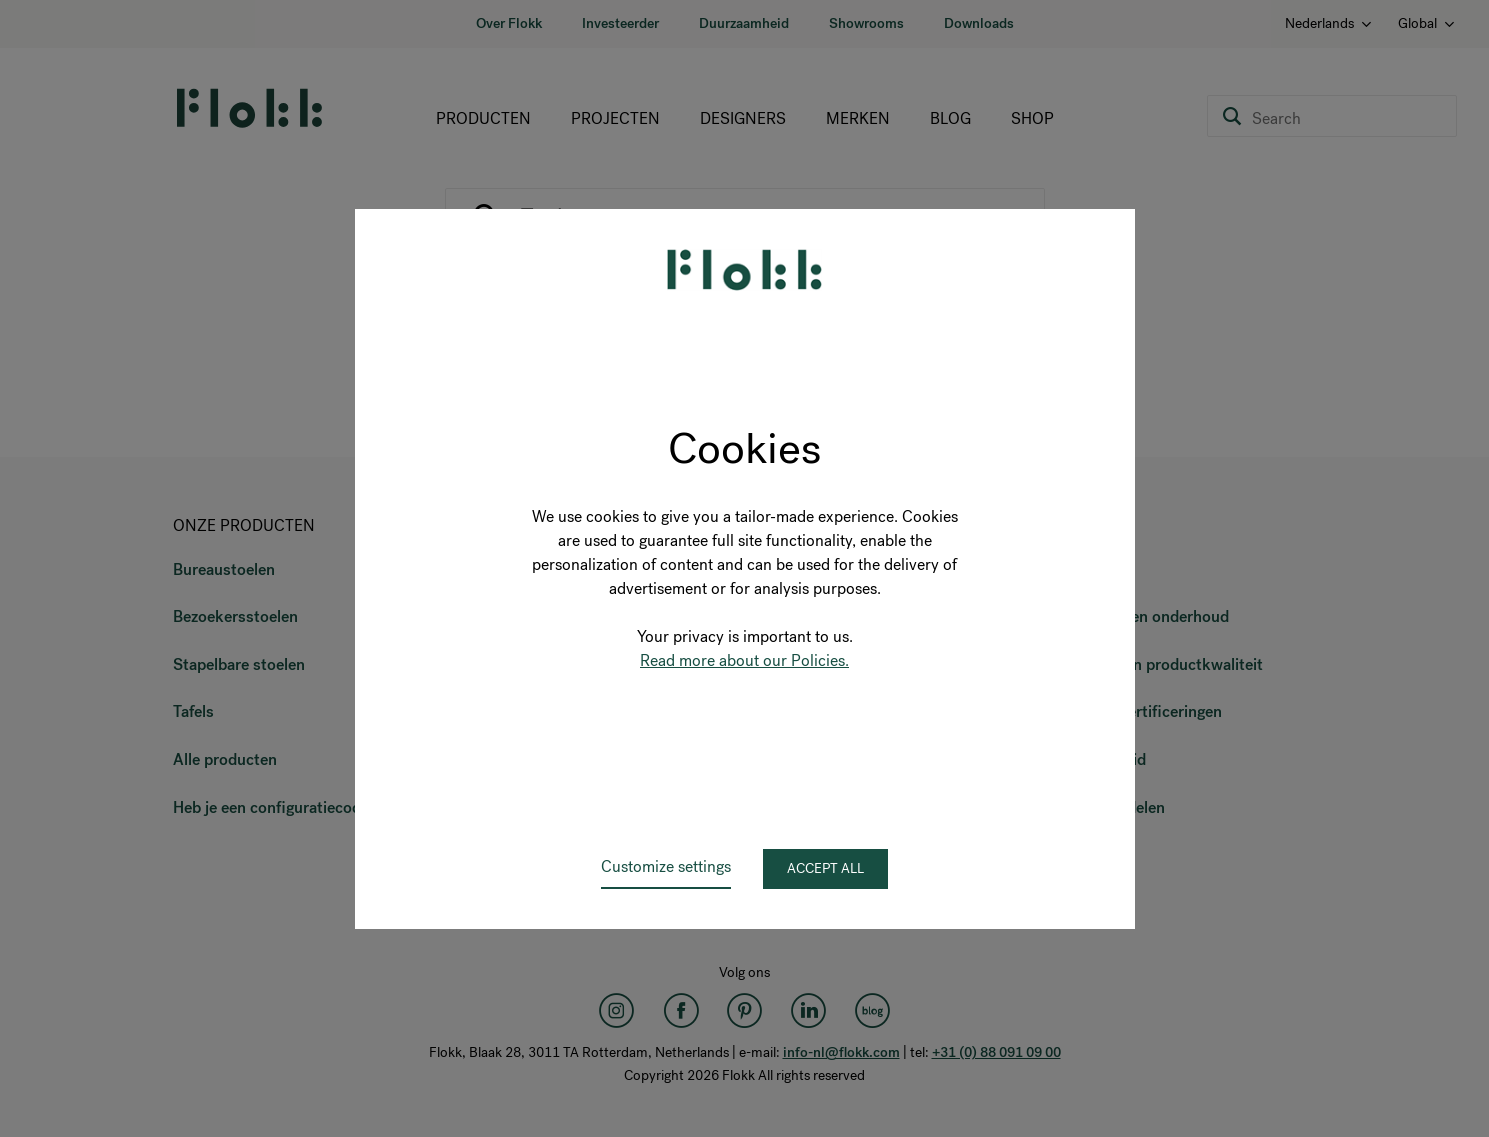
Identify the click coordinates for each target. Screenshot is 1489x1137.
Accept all (825, 868)
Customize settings (666, 866)
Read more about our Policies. (744, 660)
